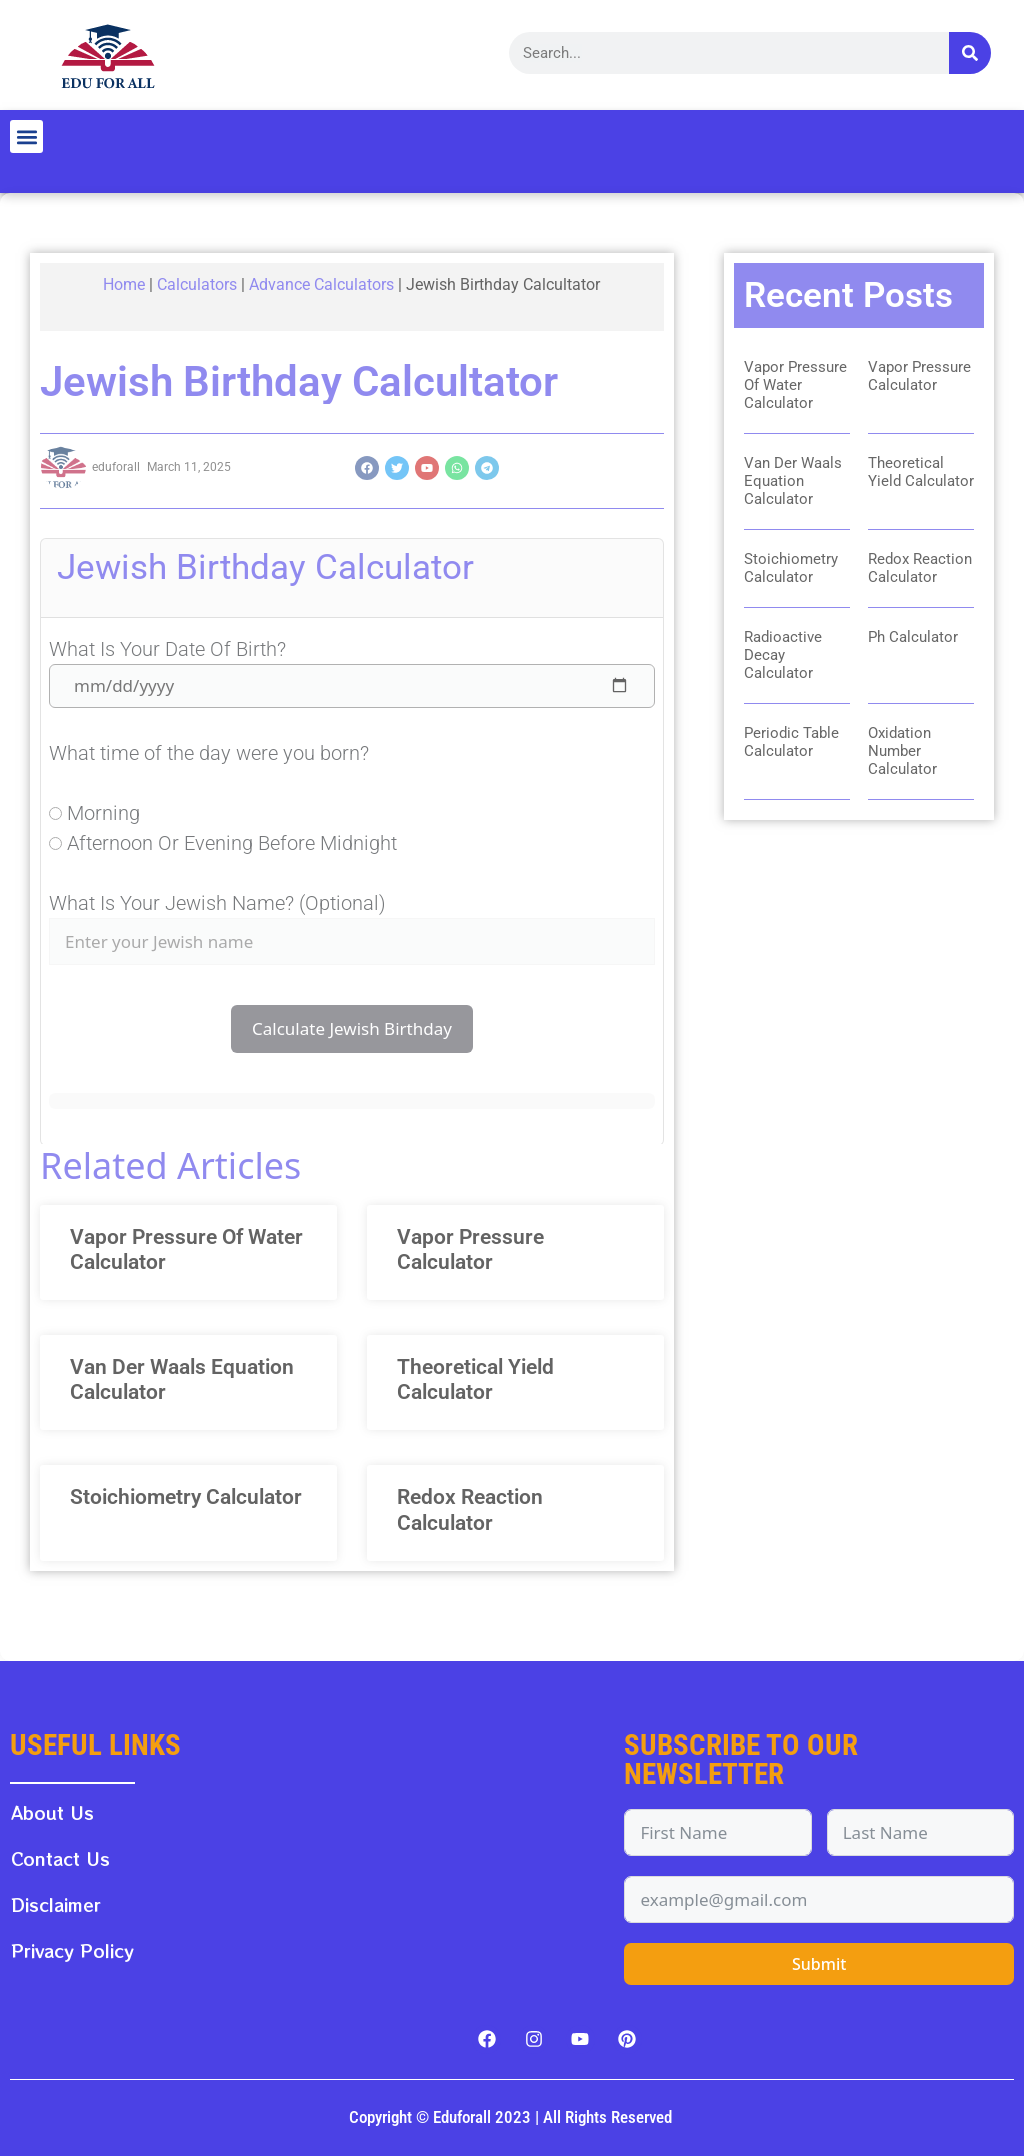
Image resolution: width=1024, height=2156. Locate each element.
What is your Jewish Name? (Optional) (217, 903)
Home (124, 284)
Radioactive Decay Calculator (783, 655)
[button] (26, 136)
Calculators (197, 284)
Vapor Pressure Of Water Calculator (795, 385)
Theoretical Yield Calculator (475, 1379)
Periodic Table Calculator (791, 742)
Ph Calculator (913, 637)
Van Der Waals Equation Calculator (793, 481)
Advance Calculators (321, 284)
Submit (819, 1964)
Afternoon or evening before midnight (232, 843)
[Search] (970, 53)
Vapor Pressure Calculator (470, 1249)
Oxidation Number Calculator (902, 751)
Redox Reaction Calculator (470, 1509)
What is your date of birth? (167, 649)
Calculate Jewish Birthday (352, 1028)
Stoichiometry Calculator (186, 1497)
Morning (103, 813)
